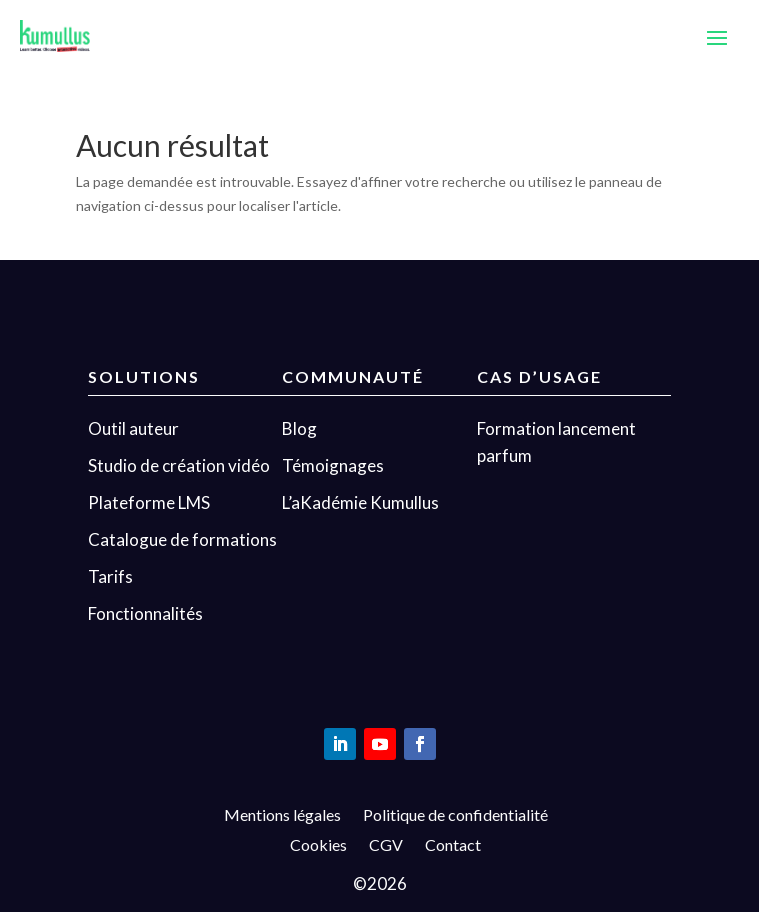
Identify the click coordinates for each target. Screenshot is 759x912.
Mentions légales (282, 816)
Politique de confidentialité (455, 816)
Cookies (318, 846)
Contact (453, 846)
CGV (386, 846)
